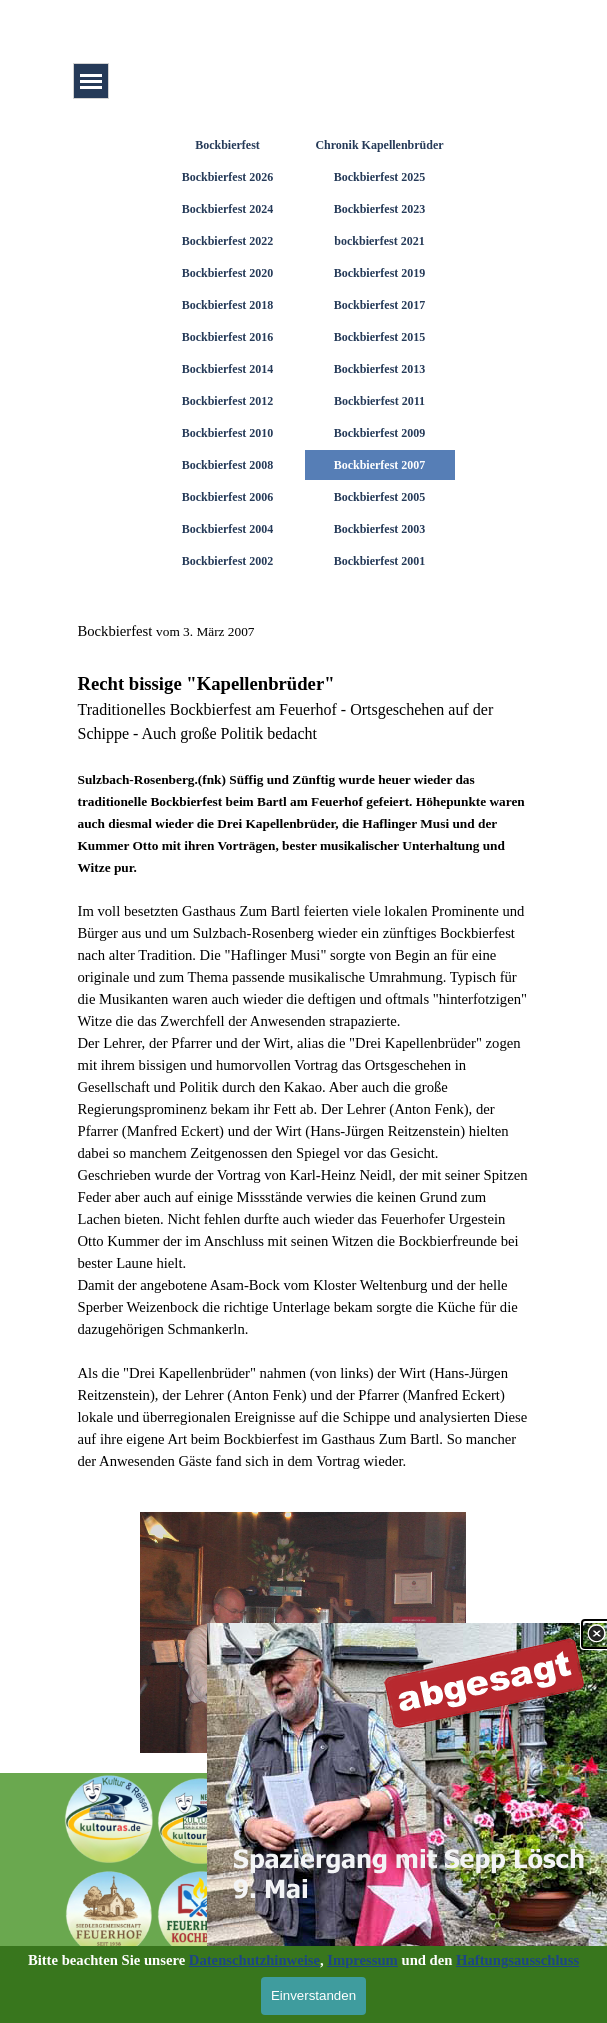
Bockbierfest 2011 (379, 401)
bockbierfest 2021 (379, 241)
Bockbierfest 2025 (380, 177)
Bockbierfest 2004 (228, 529)
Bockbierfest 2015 (380, 337)
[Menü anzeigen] (91, 81)
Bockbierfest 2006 (228, 497)
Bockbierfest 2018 (228, 305)
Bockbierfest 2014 (228, 369)
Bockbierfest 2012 (228, 401)
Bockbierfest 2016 (228, 337)
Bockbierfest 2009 (380, 433)
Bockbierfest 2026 (228, 177)
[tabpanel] (304, 1046)
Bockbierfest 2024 (228, 209)
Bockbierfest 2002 (228, 561)
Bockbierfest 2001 (380, 561)
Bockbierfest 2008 (228, 465)
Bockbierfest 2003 (380, 529)
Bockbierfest (227, 145)
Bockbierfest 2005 (380, 497)
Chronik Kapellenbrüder (379, 145)
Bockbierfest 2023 (380, 209)
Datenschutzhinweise (254, 1960)
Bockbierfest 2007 (380, 465)
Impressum (362, 1960)
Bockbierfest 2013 (380, 369)
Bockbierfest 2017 (380, 305)
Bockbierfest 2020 (228, 273)
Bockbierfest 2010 (228, 433)
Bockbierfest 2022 (228, 241)
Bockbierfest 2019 (380, 273)
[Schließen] (596, 1626)
